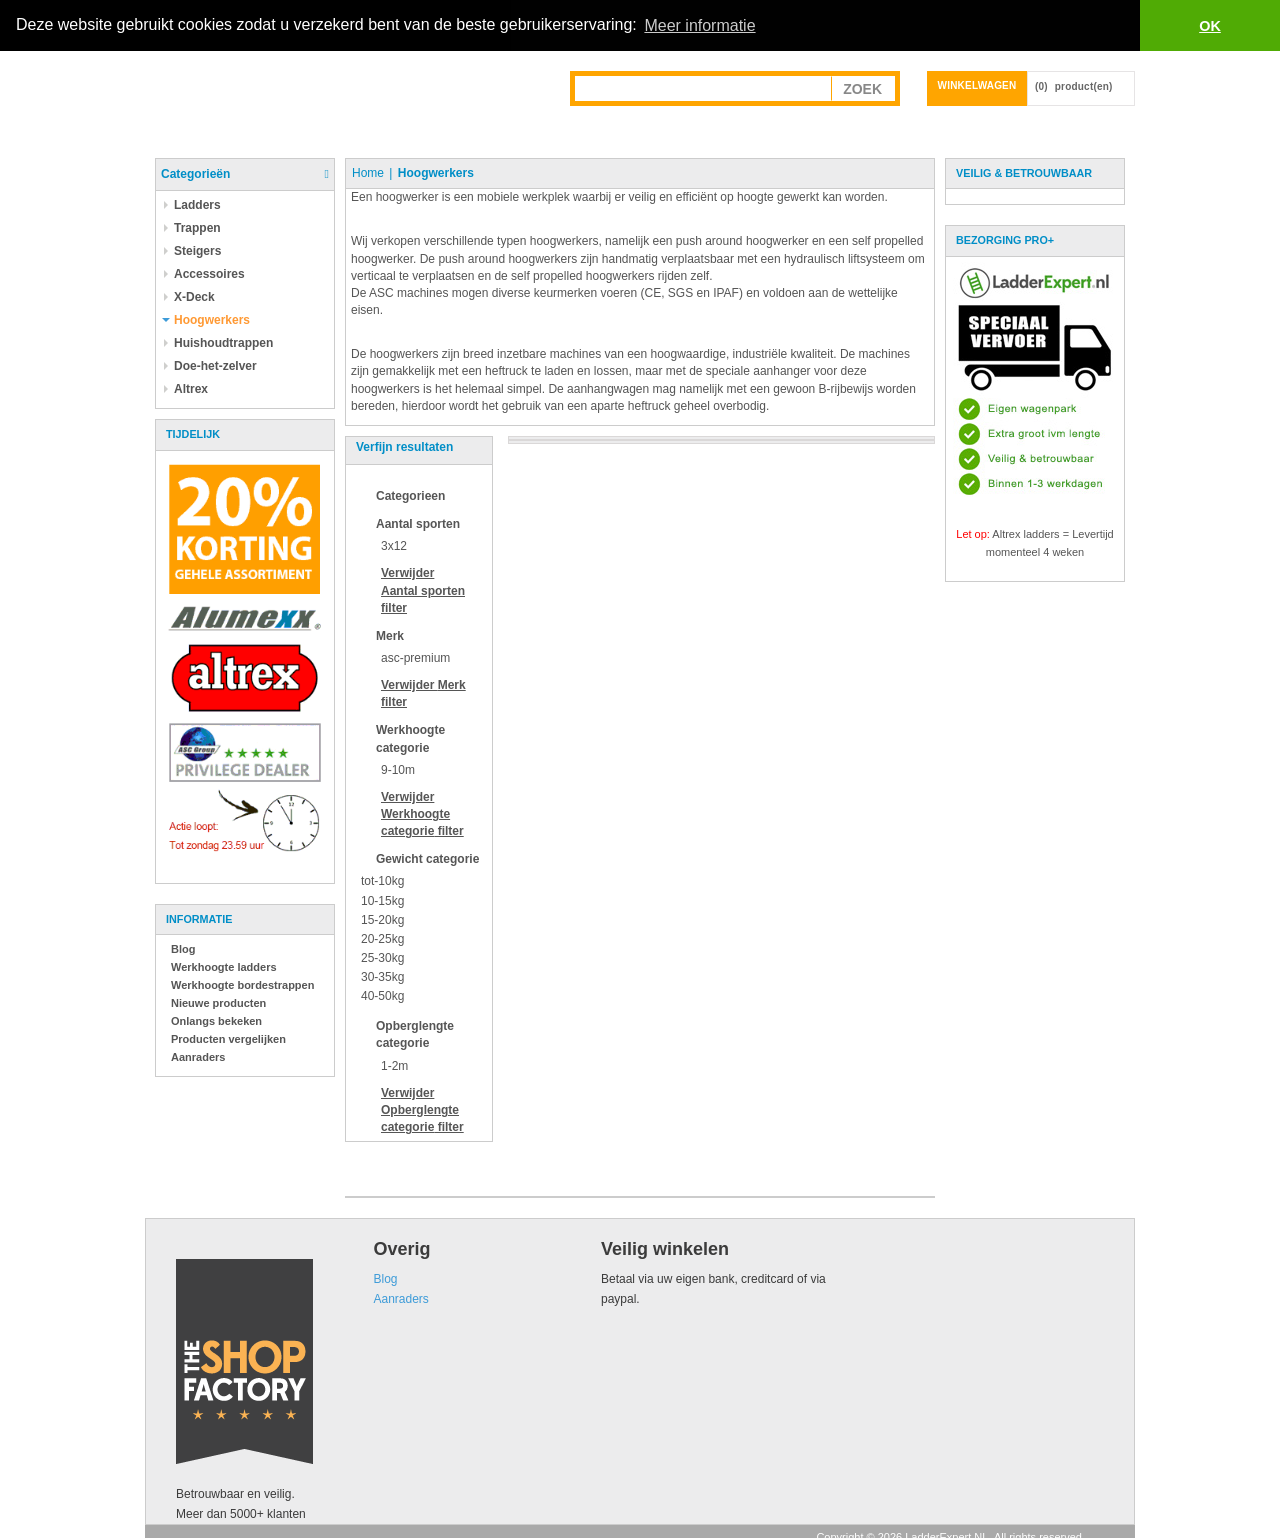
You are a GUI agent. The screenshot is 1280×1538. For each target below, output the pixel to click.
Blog (183, 949)
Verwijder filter (423, 590)
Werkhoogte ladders (224, 967)
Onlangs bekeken (216, 1021)
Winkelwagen (977, 85)
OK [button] (1210, 26)
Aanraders (198, 1057)
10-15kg (382, 900)
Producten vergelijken (228, 1039)
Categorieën (195, 174)
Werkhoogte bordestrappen (242, 985)
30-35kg (382, 977)
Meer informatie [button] (699, 25)
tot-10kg (382, 881)
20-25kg (382, 939)
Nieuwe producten (218, 1003)
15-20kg (382, 919)
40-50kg (382, 996)
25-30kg (382, 958)
